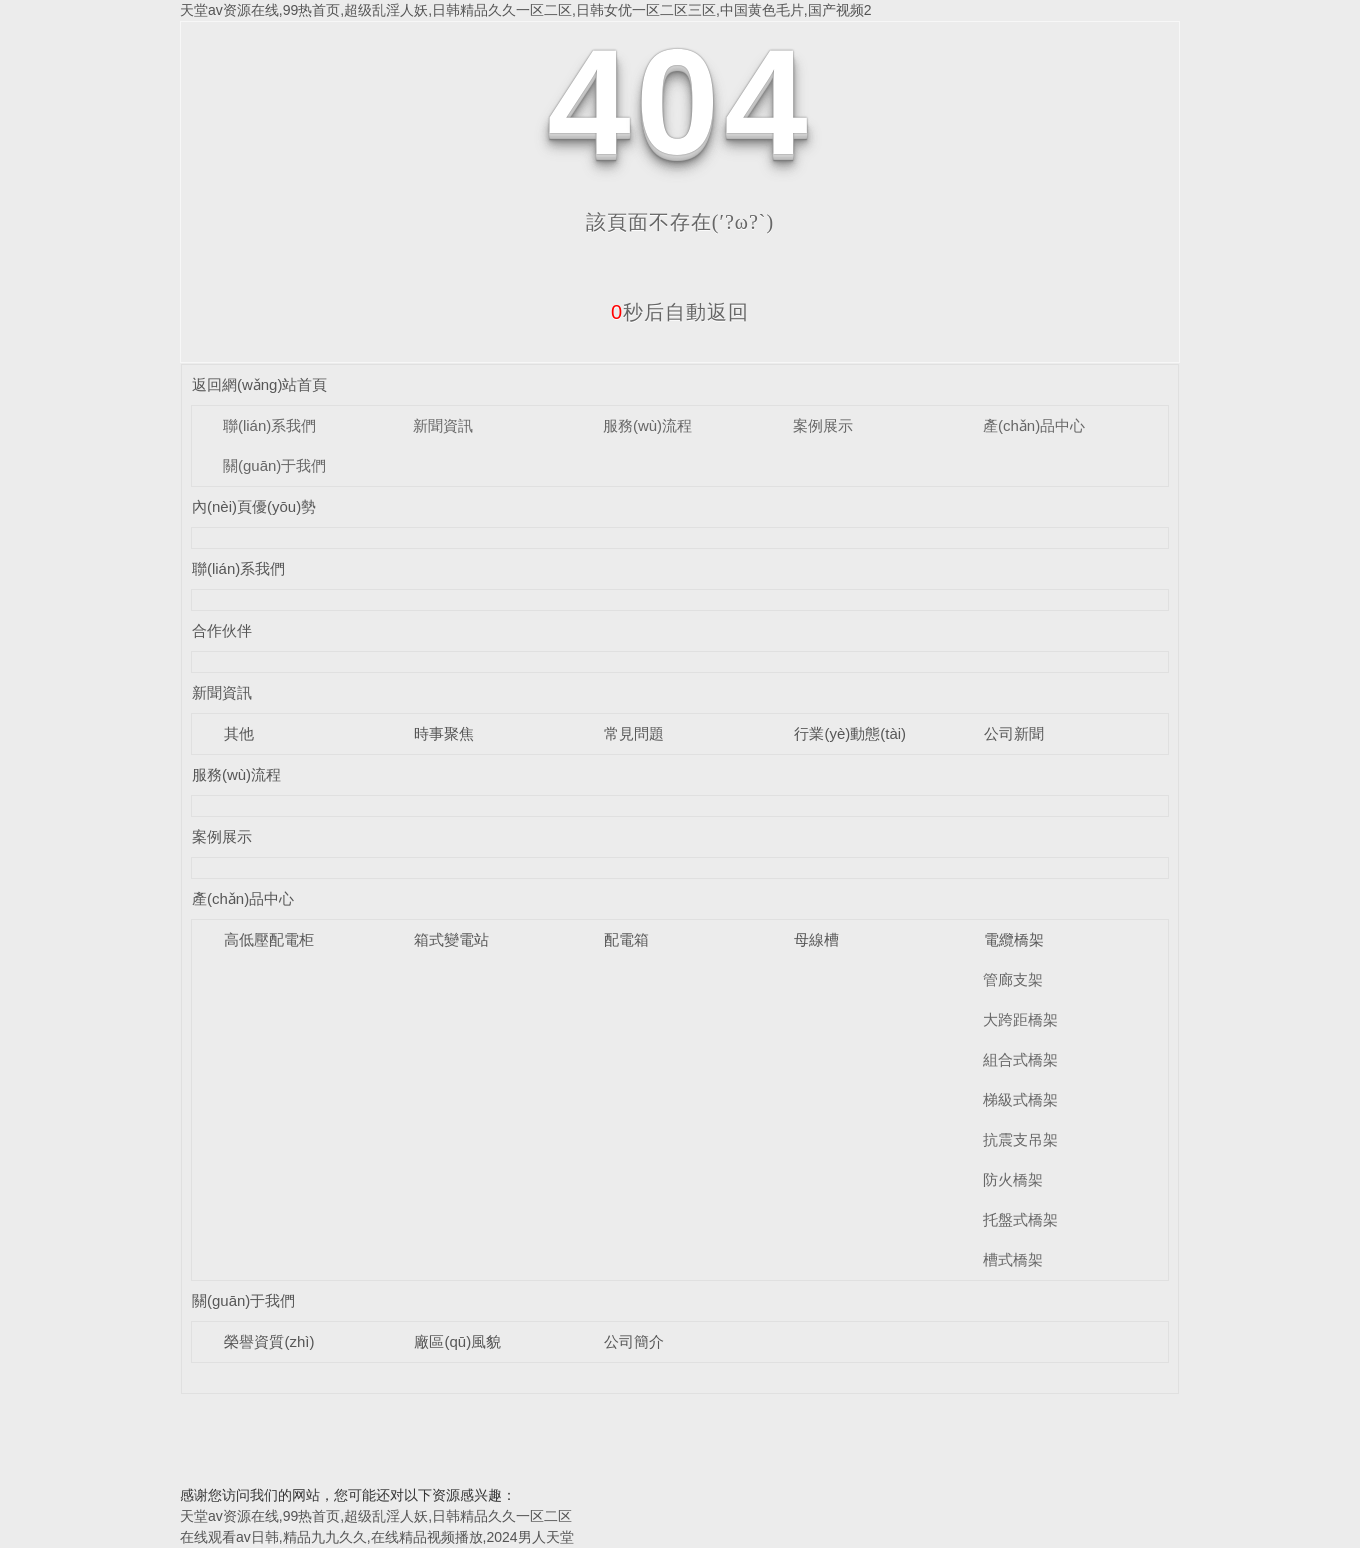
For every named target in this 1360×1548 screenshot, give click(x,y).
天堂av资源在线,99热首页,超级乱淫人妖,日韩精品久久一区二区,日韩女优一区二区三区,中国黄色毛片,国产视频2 (525, 10)
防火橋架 (1013, 1179)
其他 (239, 733)
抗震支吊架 (1020, 1139)
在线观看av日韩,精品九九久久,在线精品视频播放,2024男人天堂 (377, 1537)
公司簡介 (634, 1341)
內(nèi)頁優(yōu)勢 (254, 506)
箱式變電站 (451, 939)
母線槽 (816, 939)
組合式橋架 (1020, 1059)
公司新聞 (1014, 733)
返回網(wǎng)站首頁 (260, 384)
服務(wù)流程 (647, 425)
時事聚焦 (444, 733)
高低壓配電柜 (269, 939)
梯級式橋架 (1020, 1099)
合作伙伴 (222, 630)
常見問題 (634, 733)
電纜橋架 (1014, 939)
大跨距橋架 (1020, 1019)
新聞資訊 (443, 425)
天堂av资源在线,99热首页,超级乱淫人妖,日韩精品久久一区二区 (376, 1516)
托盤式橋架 (1020, 1219)
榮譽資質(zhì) (269, 1341)
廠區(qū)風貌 (457, 1341)
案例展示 (823, 425)
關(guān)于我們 (274, 465)
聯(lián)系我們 (269, 425)
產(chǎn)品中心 (1034, 425)
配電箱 (626, 939)
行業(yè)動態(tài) (850, 733)
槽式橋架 (1013, 1259)
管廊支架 (1013, 979)
